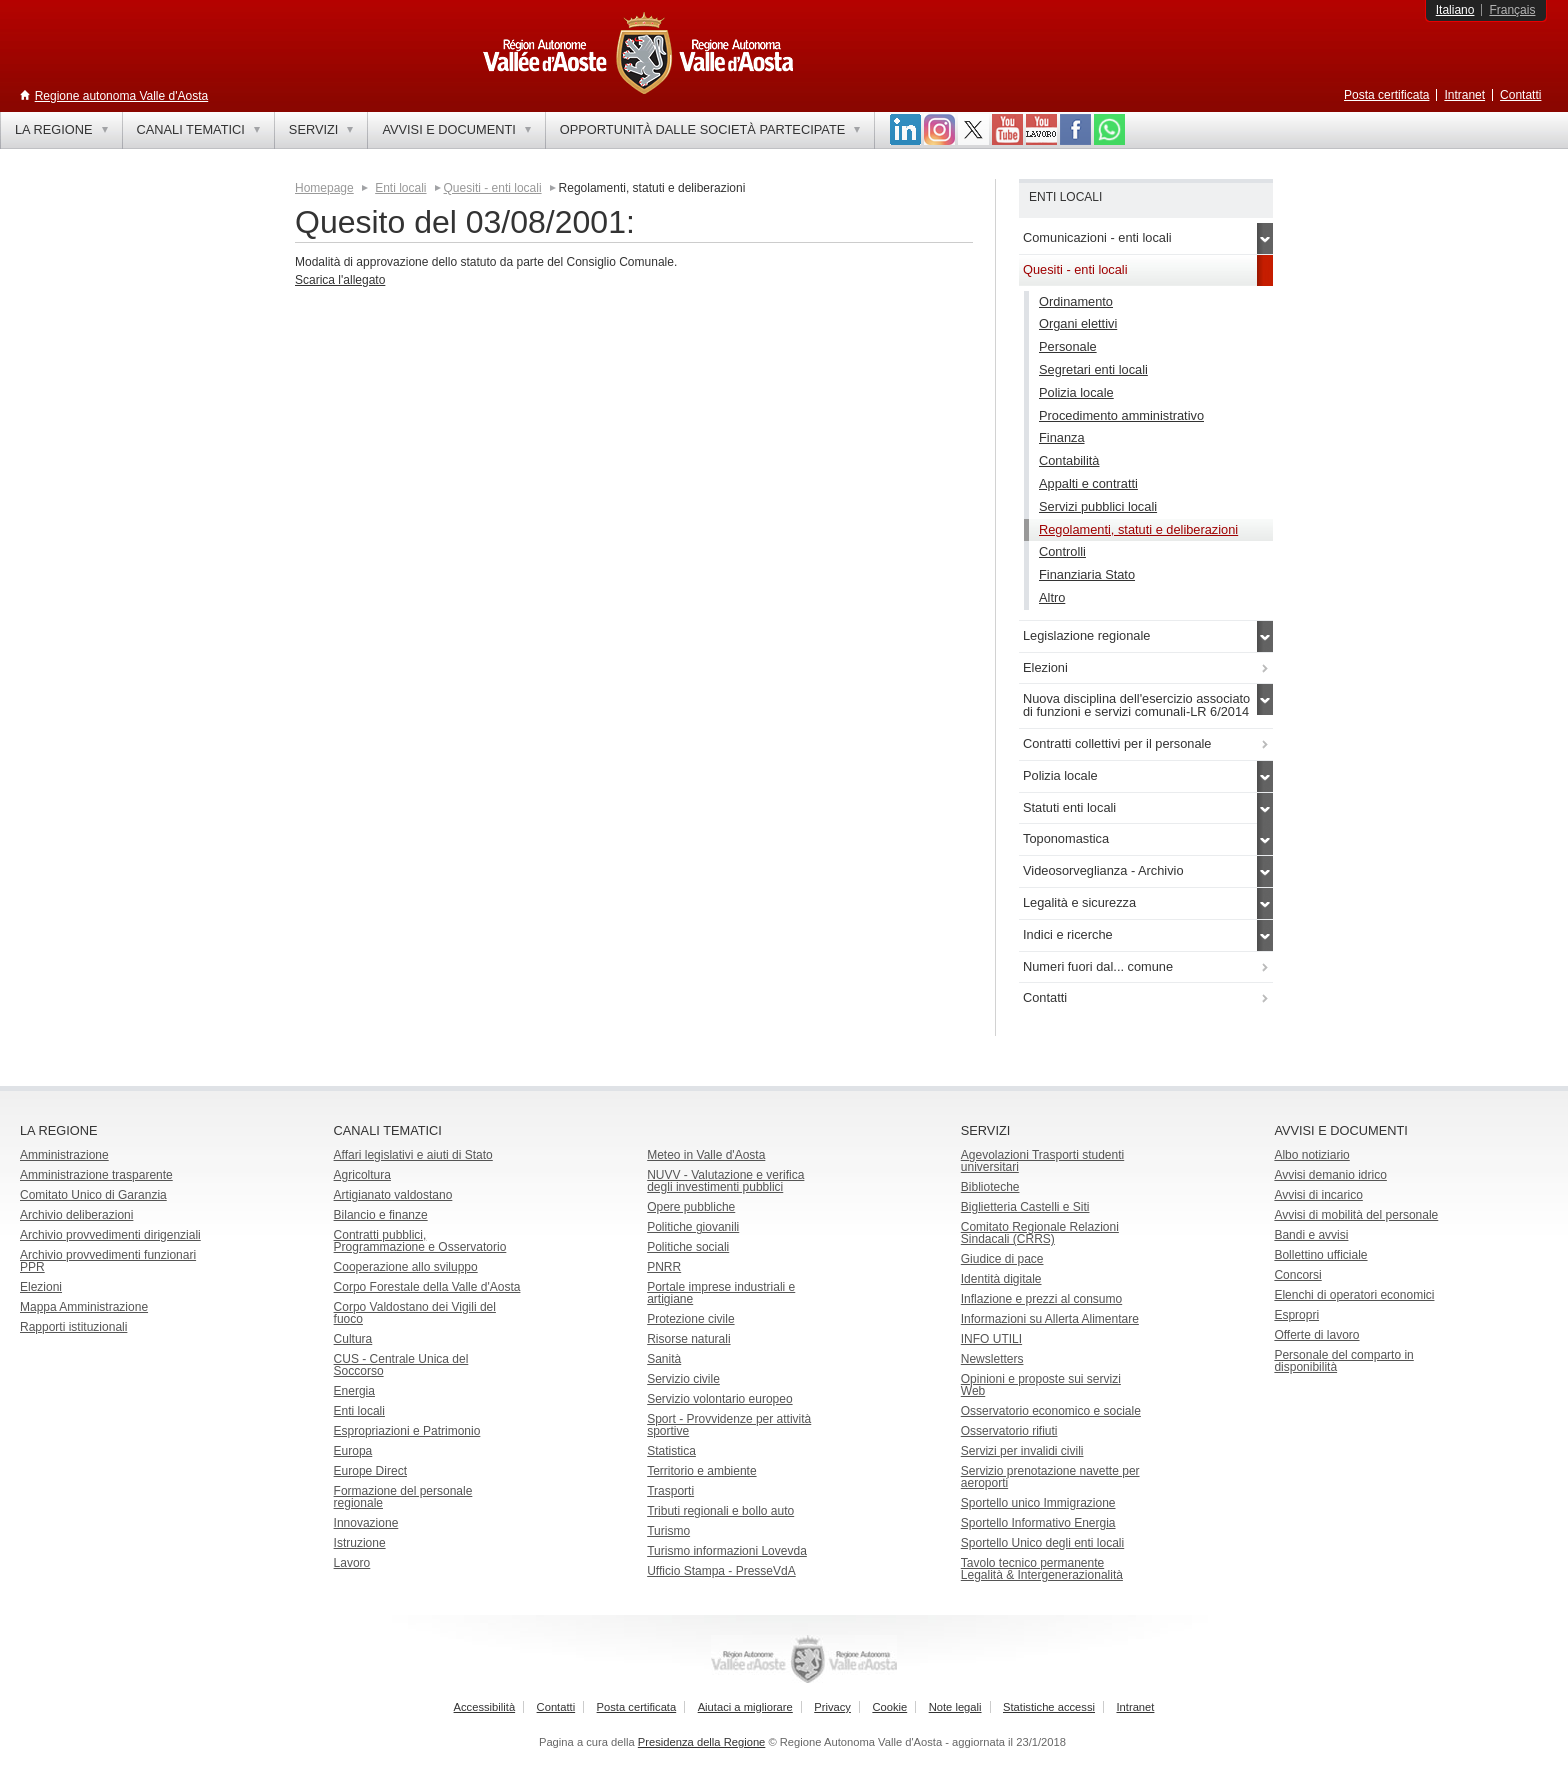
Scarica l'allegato (340, 280)
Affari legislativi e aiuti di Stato (413, 1155)
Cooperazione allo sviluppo (406, 1267)
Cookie (889, 1707)
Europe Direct (370, 1471)
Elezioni (41, 1287)
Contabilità (1069, 460)
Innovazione (366, 1523)
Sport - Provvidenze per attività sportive (729, 1425)
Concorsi (1297, 1275)
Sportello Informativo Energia (1038, 1523)
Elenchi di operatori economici (1354, 1295)
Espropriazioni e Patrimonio (407, 1431)
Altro (1052, 597)
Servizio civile (683, 1379)
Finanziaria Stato (1087, 574)
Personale (1068, 346)
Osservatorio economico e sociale (1051, 1411)
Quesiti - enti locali (493, 188)
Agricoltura (362, 1175)
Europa (353, 1451)
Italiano (1455, 10)
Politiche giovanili (693, 1227)
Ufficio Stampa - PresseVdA (721, 1571)
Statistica (671, 1451)
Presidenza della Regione (702, 1742)
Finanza (1062, 437)
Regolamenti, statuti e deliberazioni (1138, 529)
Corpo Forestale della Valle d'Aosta (427, 1287)
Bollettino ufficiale (1320, 1255)
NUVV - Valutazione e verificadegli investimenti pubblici (725, 1181)
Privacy (832, 1707)
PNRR (664, 1267)
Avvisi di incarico (1318, 1195)
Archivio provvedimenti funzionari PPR (108, 1261)
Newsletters (992, 1359)
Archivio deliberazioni (76, 1215)
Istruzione (360, 1543)
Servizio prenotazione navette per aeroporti (1050, 1477)
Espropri (1296, 1315)
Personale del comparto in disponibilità (1343, 1361)
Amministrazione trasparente (96, 1175)
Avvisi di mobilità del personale (1356, 1215)
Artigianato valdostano (393, 1195)
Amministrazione (64, 1155)
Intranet (1464, 95)
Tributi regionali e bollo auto (720, 1511)
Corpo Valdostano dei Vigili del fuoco (415, 1313)
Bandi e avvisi (1311, 1235)
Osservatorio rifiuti (1009, 1431)
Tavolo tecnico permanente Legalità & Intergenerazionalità (1042, 1569)
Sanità (664, 1359)
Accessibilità (485, 1707)
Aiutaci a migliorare (745, 1707)
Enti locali (400, 188)
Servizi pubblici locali (1098, 506)
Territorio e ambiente (701, 1471)
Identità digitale (1001, 1279)
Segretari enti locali (1093, 369)
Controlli (1062, 551)
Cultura (353, 1339)
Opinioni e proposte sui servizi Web (1041, 1385)
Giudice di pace (1002, 1259)
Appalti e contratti (1088, 483)
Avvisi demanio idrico (1330, 1175)
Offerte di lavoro (1316, 1335)
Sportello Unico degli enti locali (1042, 1543)
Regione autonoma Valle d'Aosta (122, 96)
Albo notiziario (1311, 1155)
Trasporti (670, 1491)
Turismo (668, 1531)
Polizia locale (1076, 392)
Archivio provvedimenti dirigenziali (110, 1235)
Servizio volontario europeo (719, 1399)
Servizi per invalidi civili (1022, 1451)
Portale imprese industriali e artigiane (721, 1293)
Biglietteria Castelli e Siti (1025, 1207)
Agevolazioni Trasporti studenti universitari (1042, 1161)
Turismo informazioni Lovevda (727, 1551)
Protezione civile (690, 1319)
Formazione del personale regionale (403, 1497)
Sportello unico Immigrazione (1038, 1503)
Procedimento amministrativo (1121, 415)
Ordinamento (1076, 301)
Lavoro (352, 1563)
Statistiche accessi (1049, 1707)
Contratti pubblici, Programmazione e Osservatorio (420, 1241)
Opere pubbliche (691, 1207)
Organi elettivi (1078, 323)
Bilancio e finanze (381, 1215)
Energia (354, 1391)
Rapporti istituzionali (73, 1327)
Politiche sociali (688, 1247)
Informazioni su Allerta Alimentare (1050, 1319)
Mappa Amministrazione (84, 1307)
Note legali (955, 1707)
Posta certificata (1386, 95)
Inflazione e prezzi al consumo (1041, 1299)
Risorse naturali (688, 1339)
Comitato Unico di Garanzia (93, 1195)
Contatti (1520, 95)
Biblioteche (990, 1187)
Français (1512, 10)
